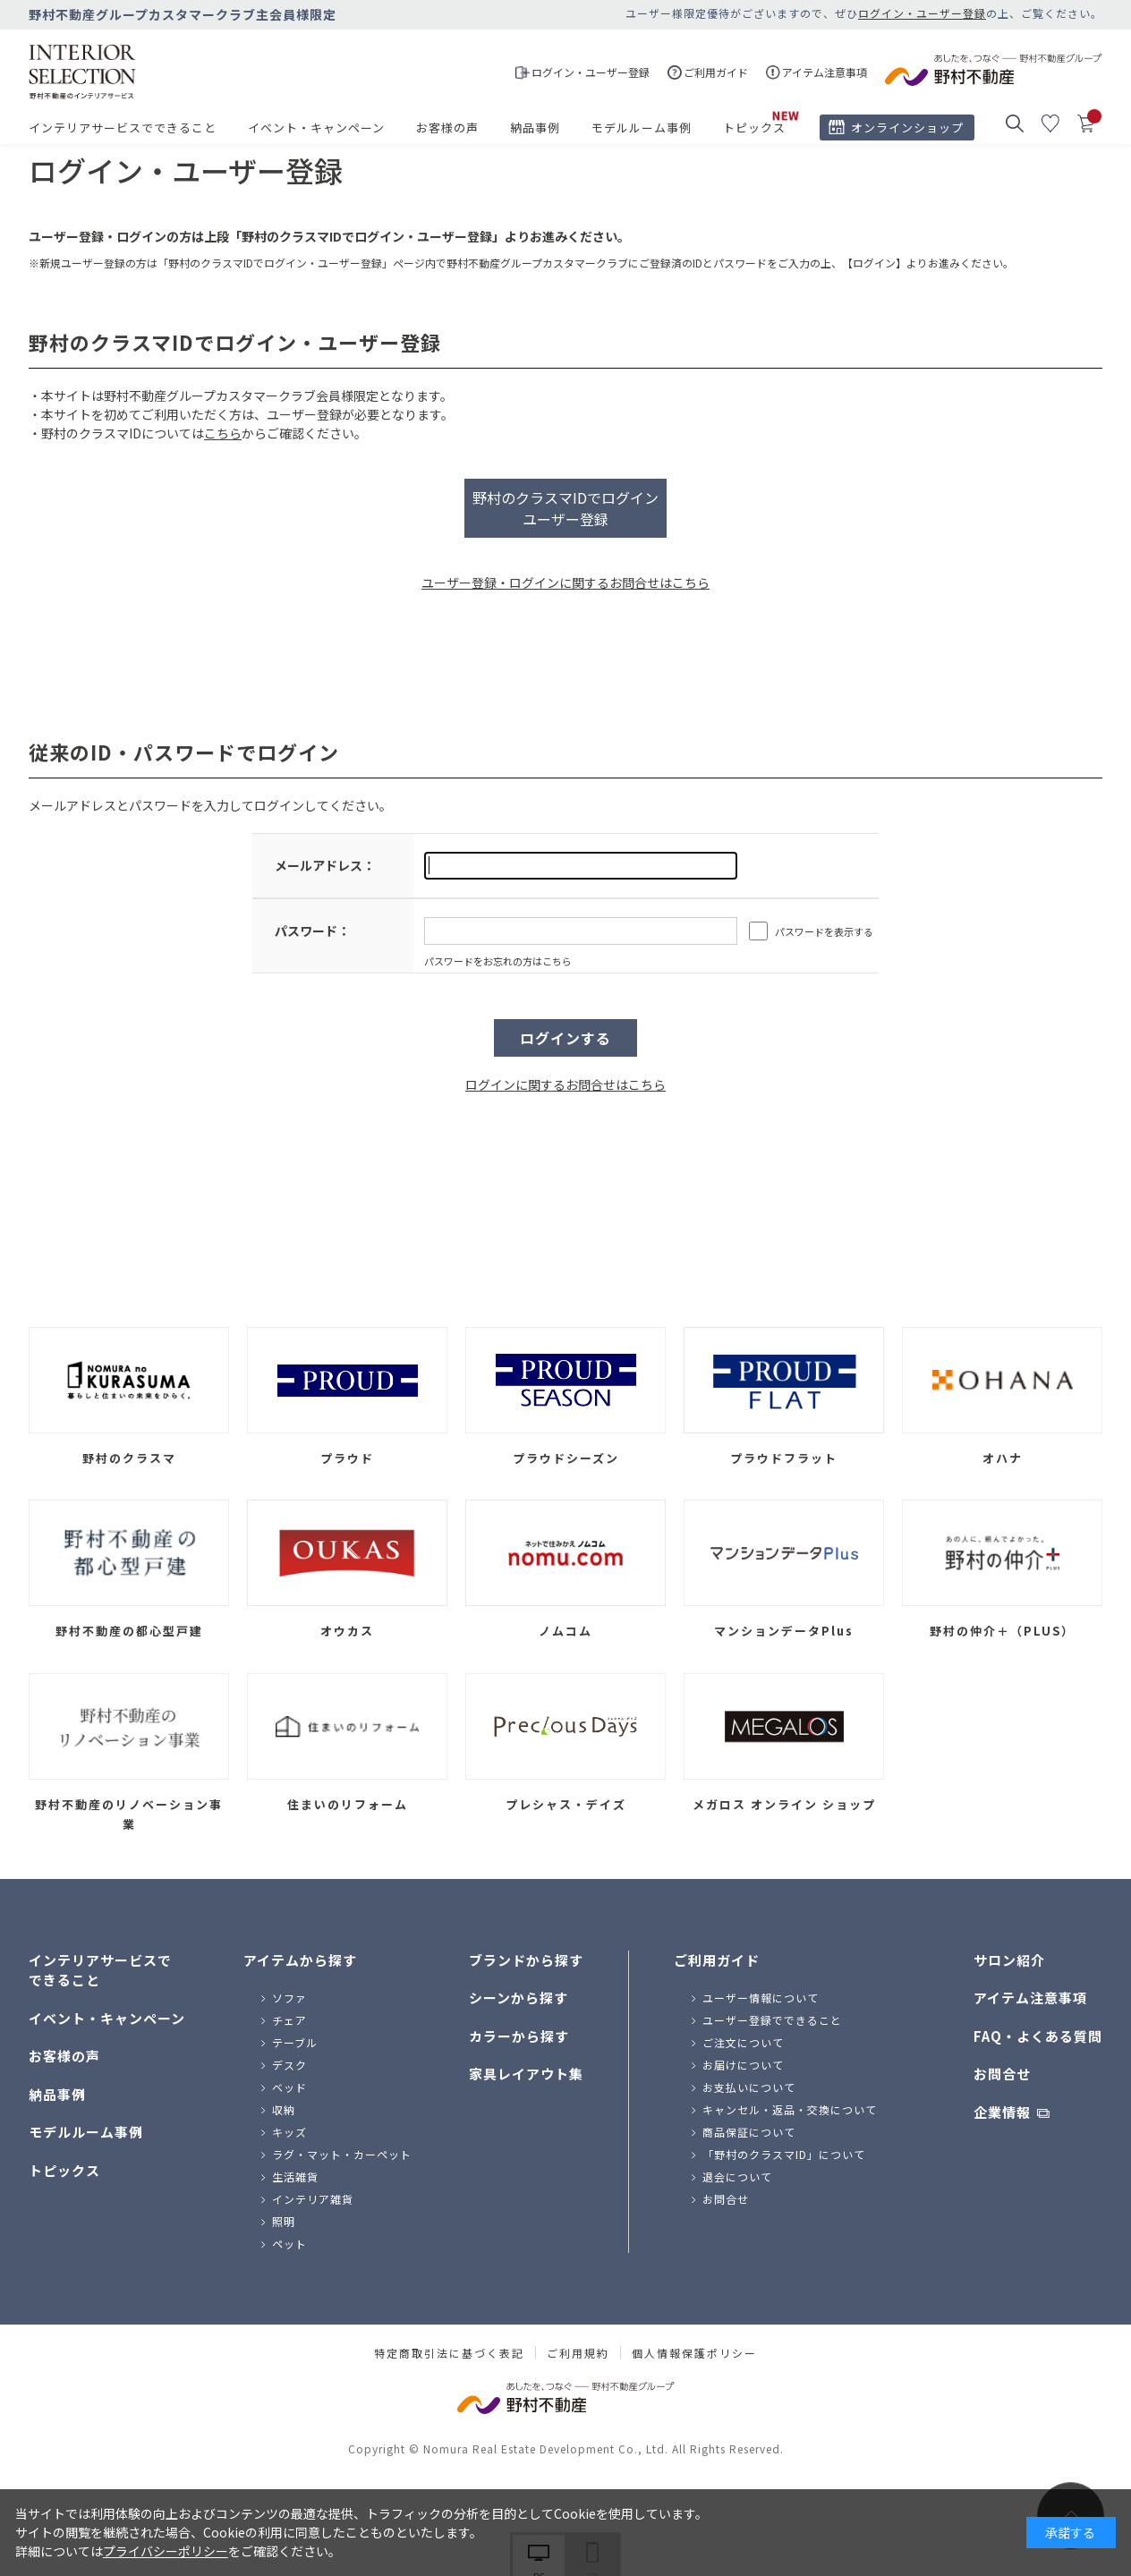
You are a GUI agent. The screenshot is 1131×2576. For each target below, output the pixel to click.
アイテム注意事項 (1030, 1997)
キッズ (289, 2131)
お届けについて (743, 2064)
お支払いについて (748, 2087)
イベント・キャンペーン (316, 127)
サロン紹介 (1009, 1960)
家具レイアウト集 (526, 2073)
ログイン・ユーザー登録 (922, 13)
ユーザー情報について (760, 1997)
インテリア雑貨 (312, 2198)
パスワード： (312, 930)
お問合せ (725, 2198)
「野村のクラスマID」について (783, 2154)
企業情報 (1002, 2112)
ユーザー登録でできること (772, 2020)
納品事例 (535, 127)
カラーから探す (519, 2036)
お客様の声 (447, 127)
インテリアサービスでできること (123, 127)
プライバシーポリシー (165, 2551)
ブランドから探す (526, 1960)
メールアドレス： (325, 865)
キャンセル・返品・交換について (789, 2109)
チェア (289, 2020)
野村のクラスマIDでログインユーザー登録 (565, 508)
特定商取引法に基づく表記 (449, 2353)
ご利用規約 (578, 2353)
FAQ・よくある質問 (1038, 2036)
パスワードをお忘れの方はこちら (498, 961)
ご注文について (743, 2042)
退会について (737, 2176)
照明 (283, 2221)
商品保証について (748, 2131)
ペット (289, 2243)
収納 (283, 2109)
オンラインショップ (907, 127)
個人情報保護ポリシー (694, 2353)
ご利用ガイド (717, 1960)
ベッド (289, 2087)
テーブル (295, 2042)
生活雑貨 (295, 2176)
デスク (289, 2064)
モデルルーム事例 (641, 127)
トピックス (754, 127)
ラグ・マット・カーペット (342, 2154)
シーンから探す (518, 1997)
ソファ (289, 1997)
